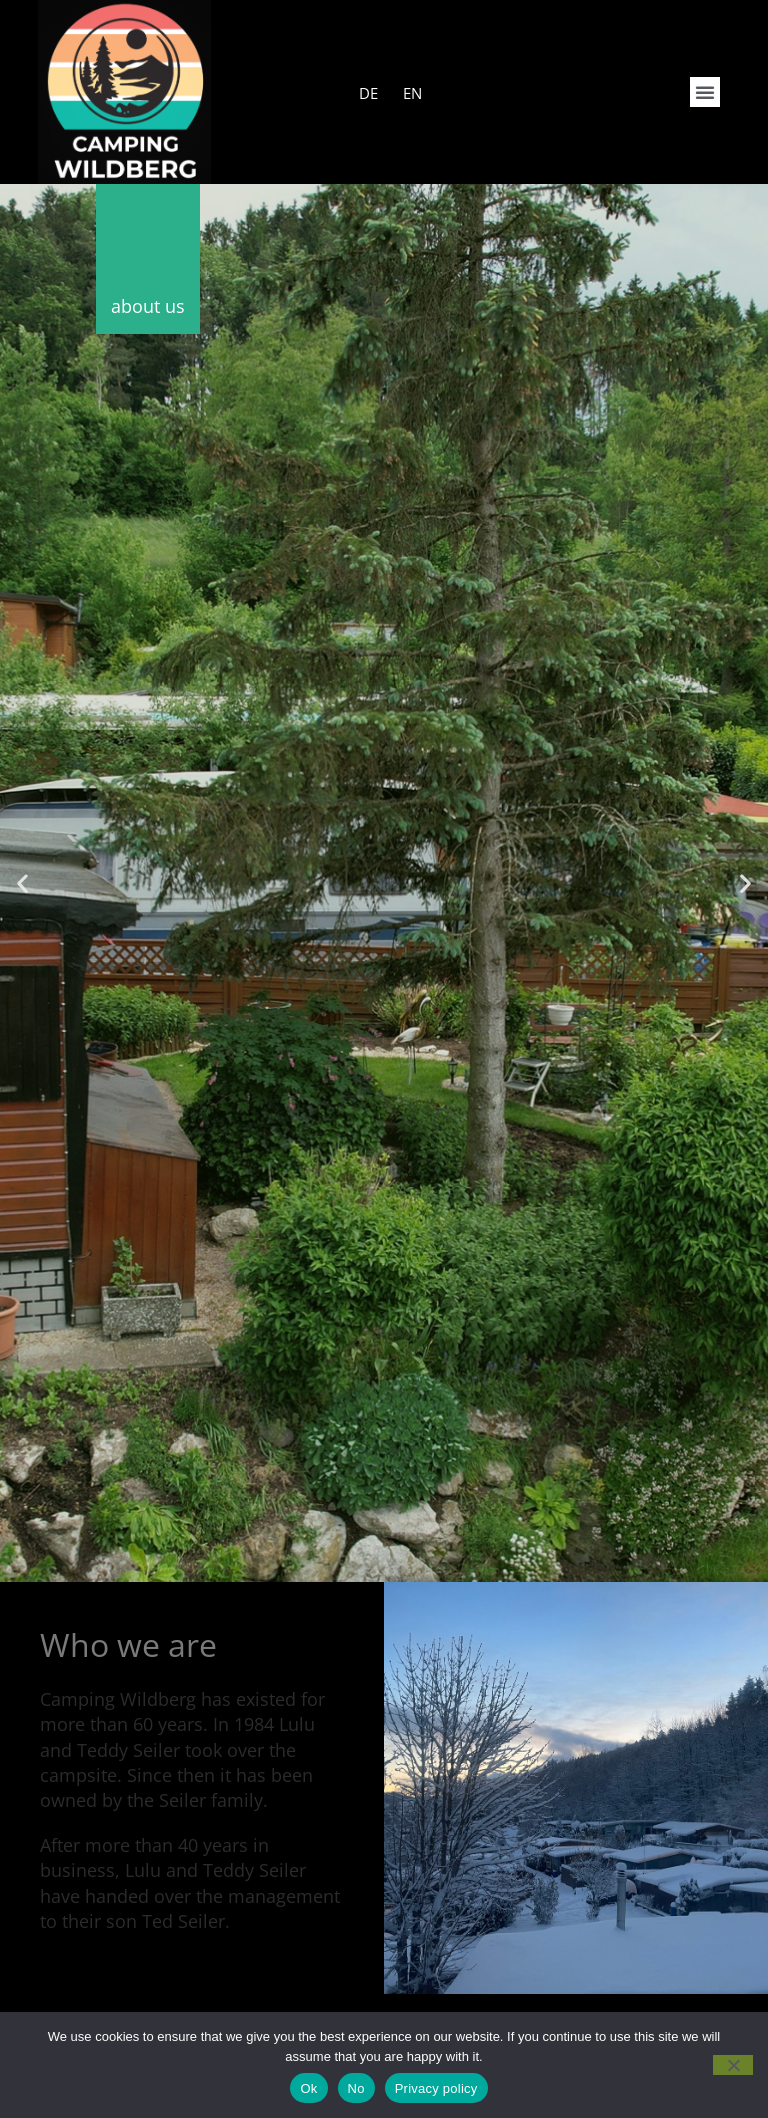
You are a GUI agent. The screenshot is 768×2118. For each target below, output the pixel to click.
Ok (308, 2088)
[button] (705, 92)
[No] (733, 2065)
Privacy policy (436, 2088)
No (356, 2088)
